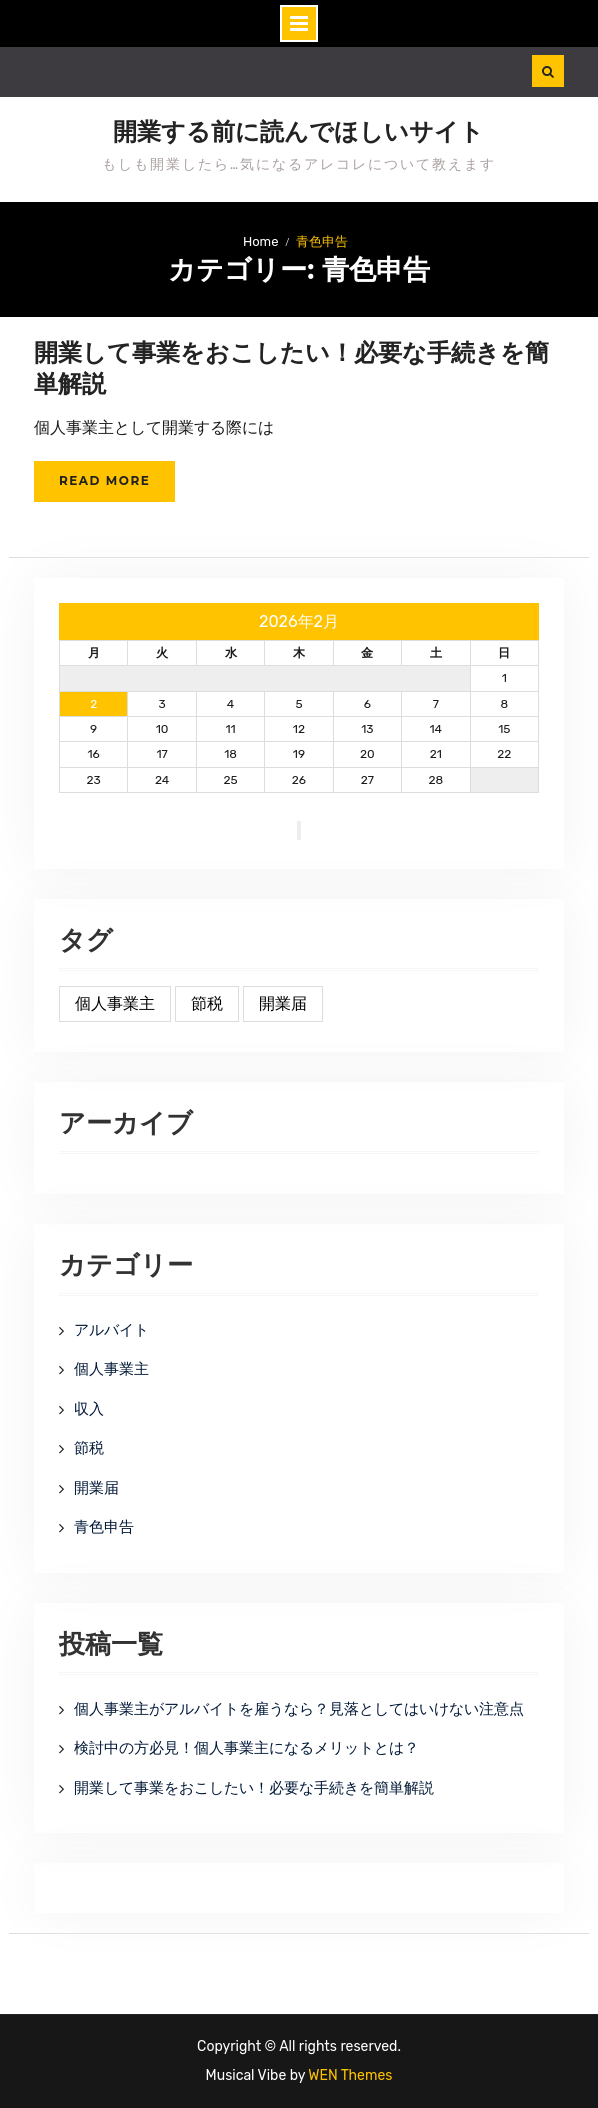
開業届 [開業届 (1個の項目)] (283, 1003)
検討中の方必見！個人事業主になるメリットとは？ (246, 1748)
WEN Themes (350, 2075)
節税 (89, 1448)
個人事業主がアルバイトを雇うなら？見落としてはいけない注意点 (299, 1709)
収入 (89, 1409)
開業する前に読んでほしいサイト (298, 132)
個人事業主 (111, 1369)
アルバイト (111, 1330)
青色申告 (104, 1527)
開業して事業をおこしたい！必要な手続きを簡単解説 (254, 1788)
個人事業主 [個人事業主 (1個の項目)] (115, 1003)
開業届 (96, 1488)
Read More (104, 480)
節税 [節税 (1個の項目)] (207, 1003)
